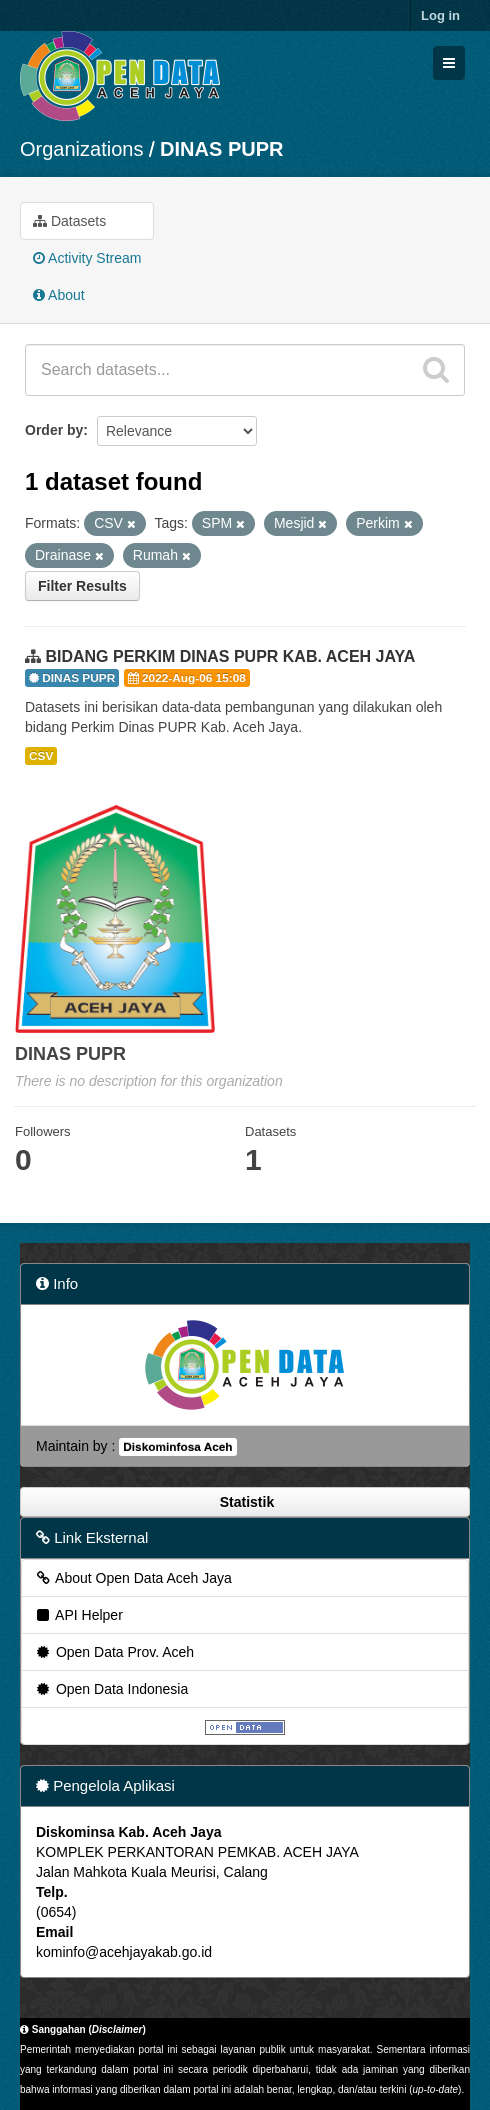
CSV (41, 756)
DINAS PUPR (221, 149)
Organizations (81, 149)
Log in (440, 15)
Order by (54, 430)
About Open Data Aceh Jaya (133, 1578)
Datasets (69, 221)
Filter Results (82, 586)
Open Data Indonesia (111, 1689)
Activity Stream (87, 258)
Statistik (245, 1502)
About (59, 295)
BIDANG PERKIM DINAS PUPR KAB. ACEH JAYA (230, 656)
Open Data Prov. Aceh (114, 1652)
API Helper (78, 1615)
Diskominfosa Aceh (177, 1447)
